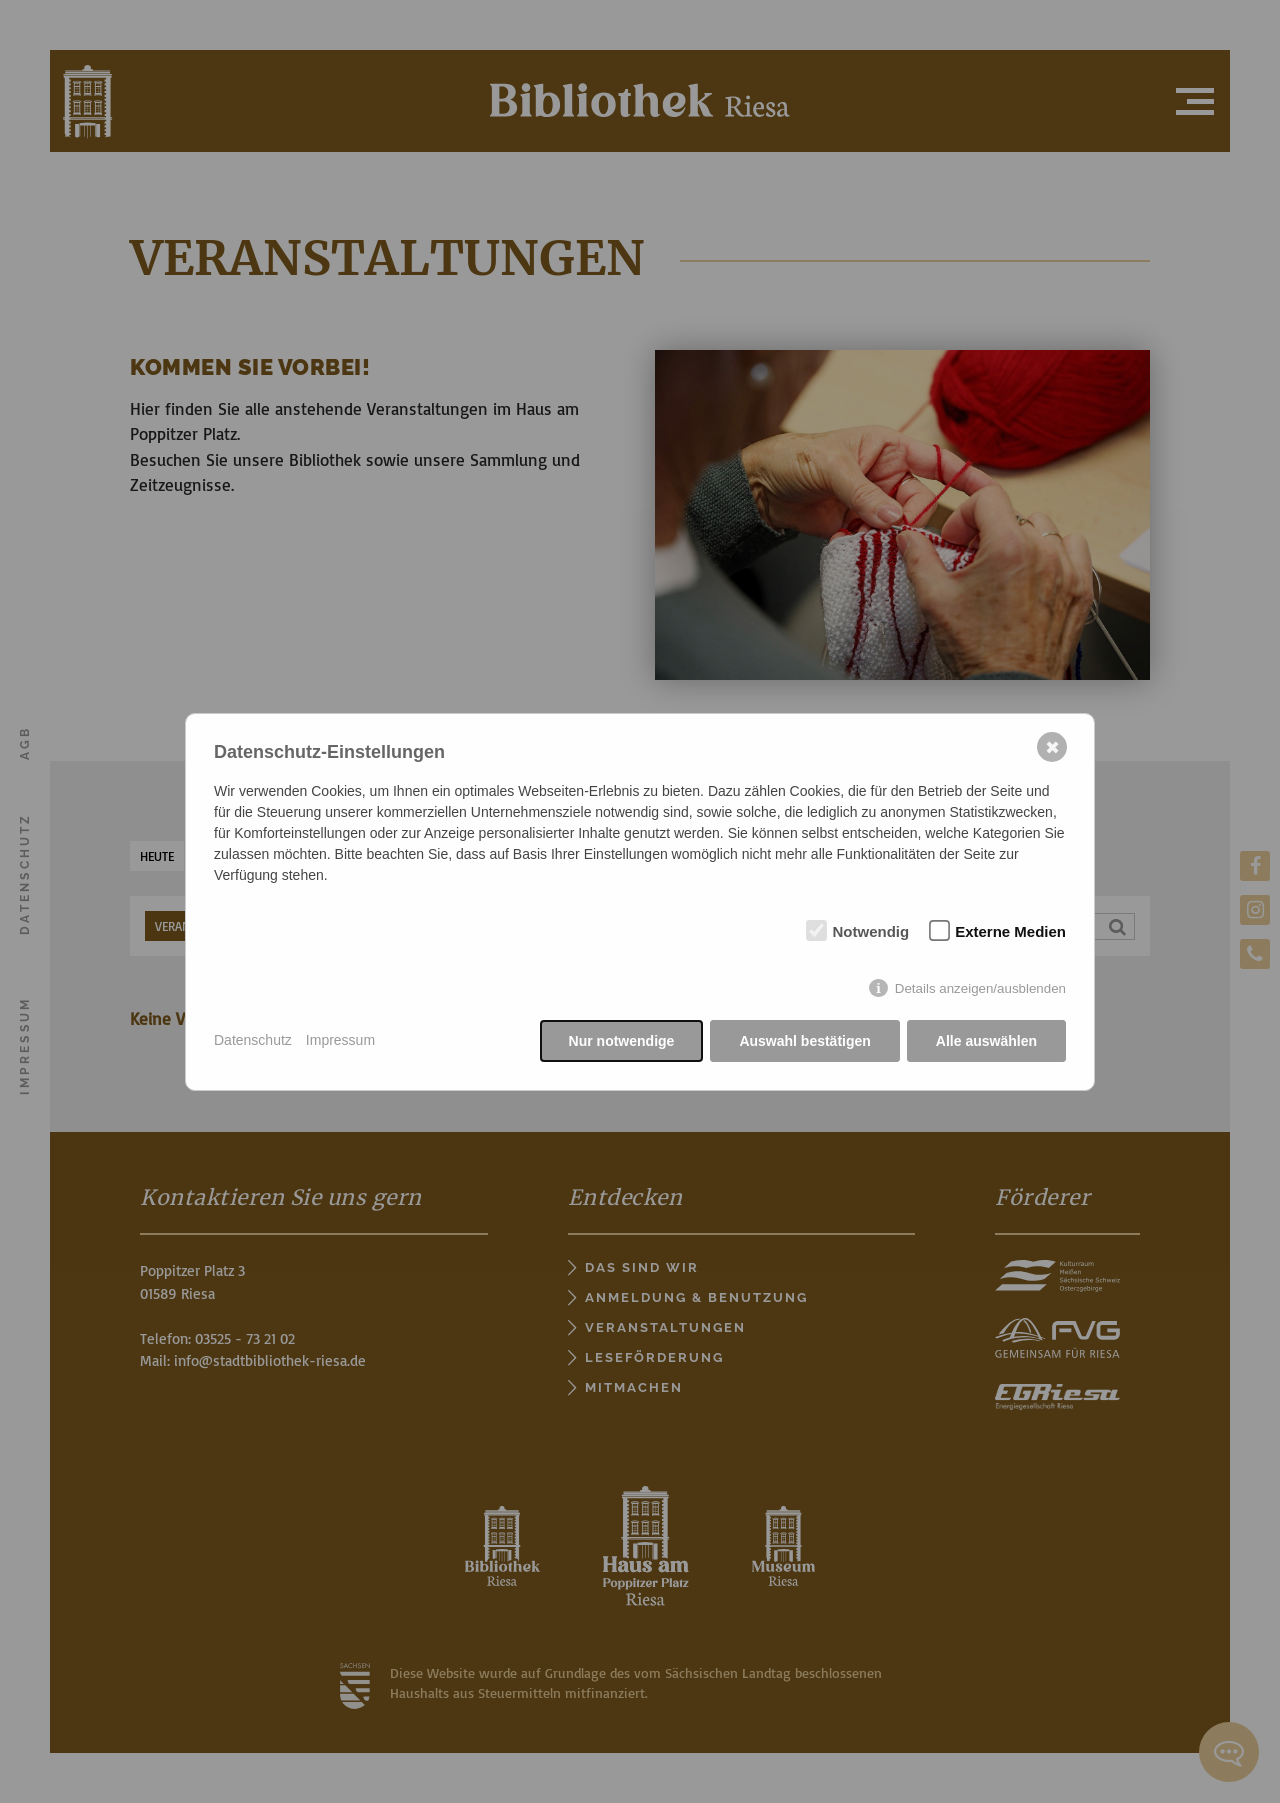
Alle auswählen (986, 1041)
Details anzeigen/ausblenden (980, 988)
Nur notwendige (622, 1041)
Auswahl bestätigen (804, 1041)
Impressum (340, 1040)
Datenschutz (253, 1040)
